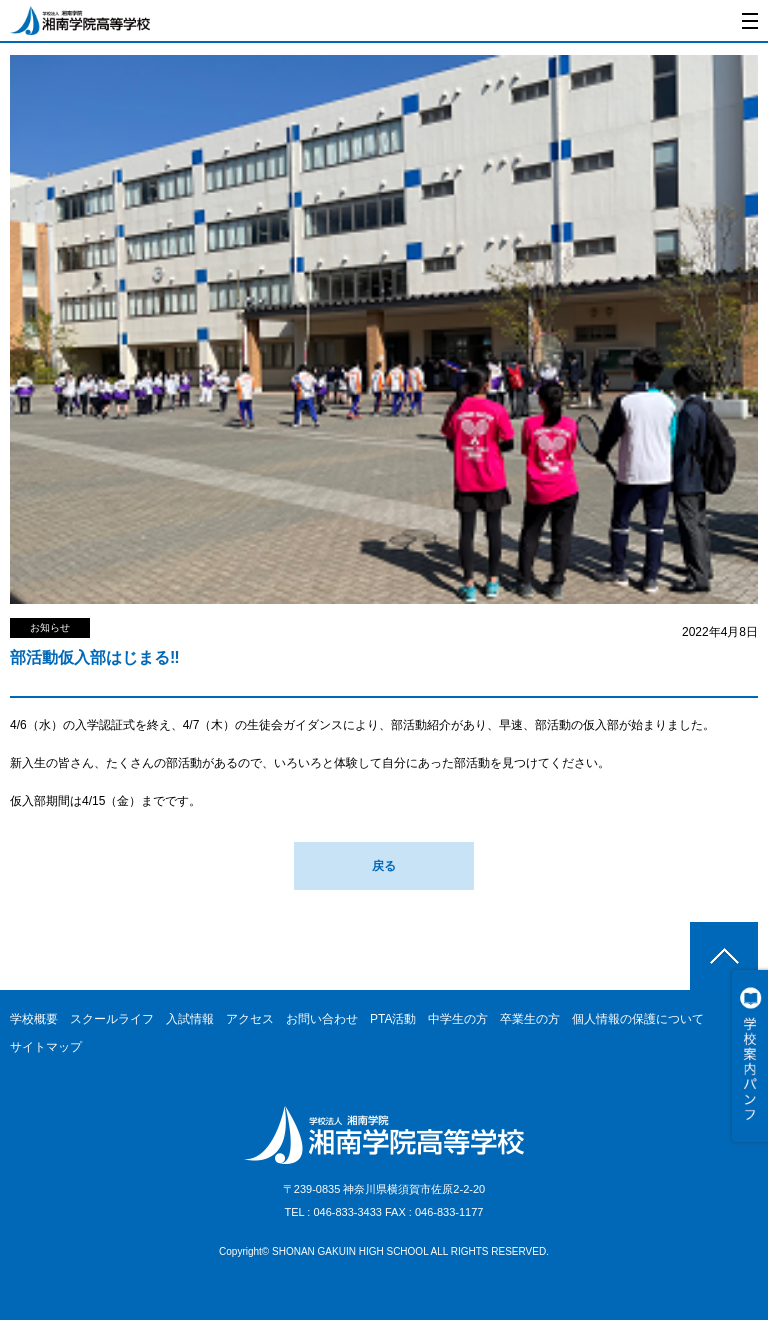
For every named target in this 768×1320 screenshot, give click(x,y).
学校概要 (34, 1019)
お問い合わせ (322, 1019)
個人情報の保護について (638, 1019)
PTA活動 (393, 1019)
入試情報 (190, 1019)
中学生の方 (458, 1019)
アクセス (250, 1019)
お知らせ (50, 627)
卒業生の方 (530, 1019)
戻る (384, 866)
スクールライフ (112, 1019)
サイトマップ (46, 1047)
